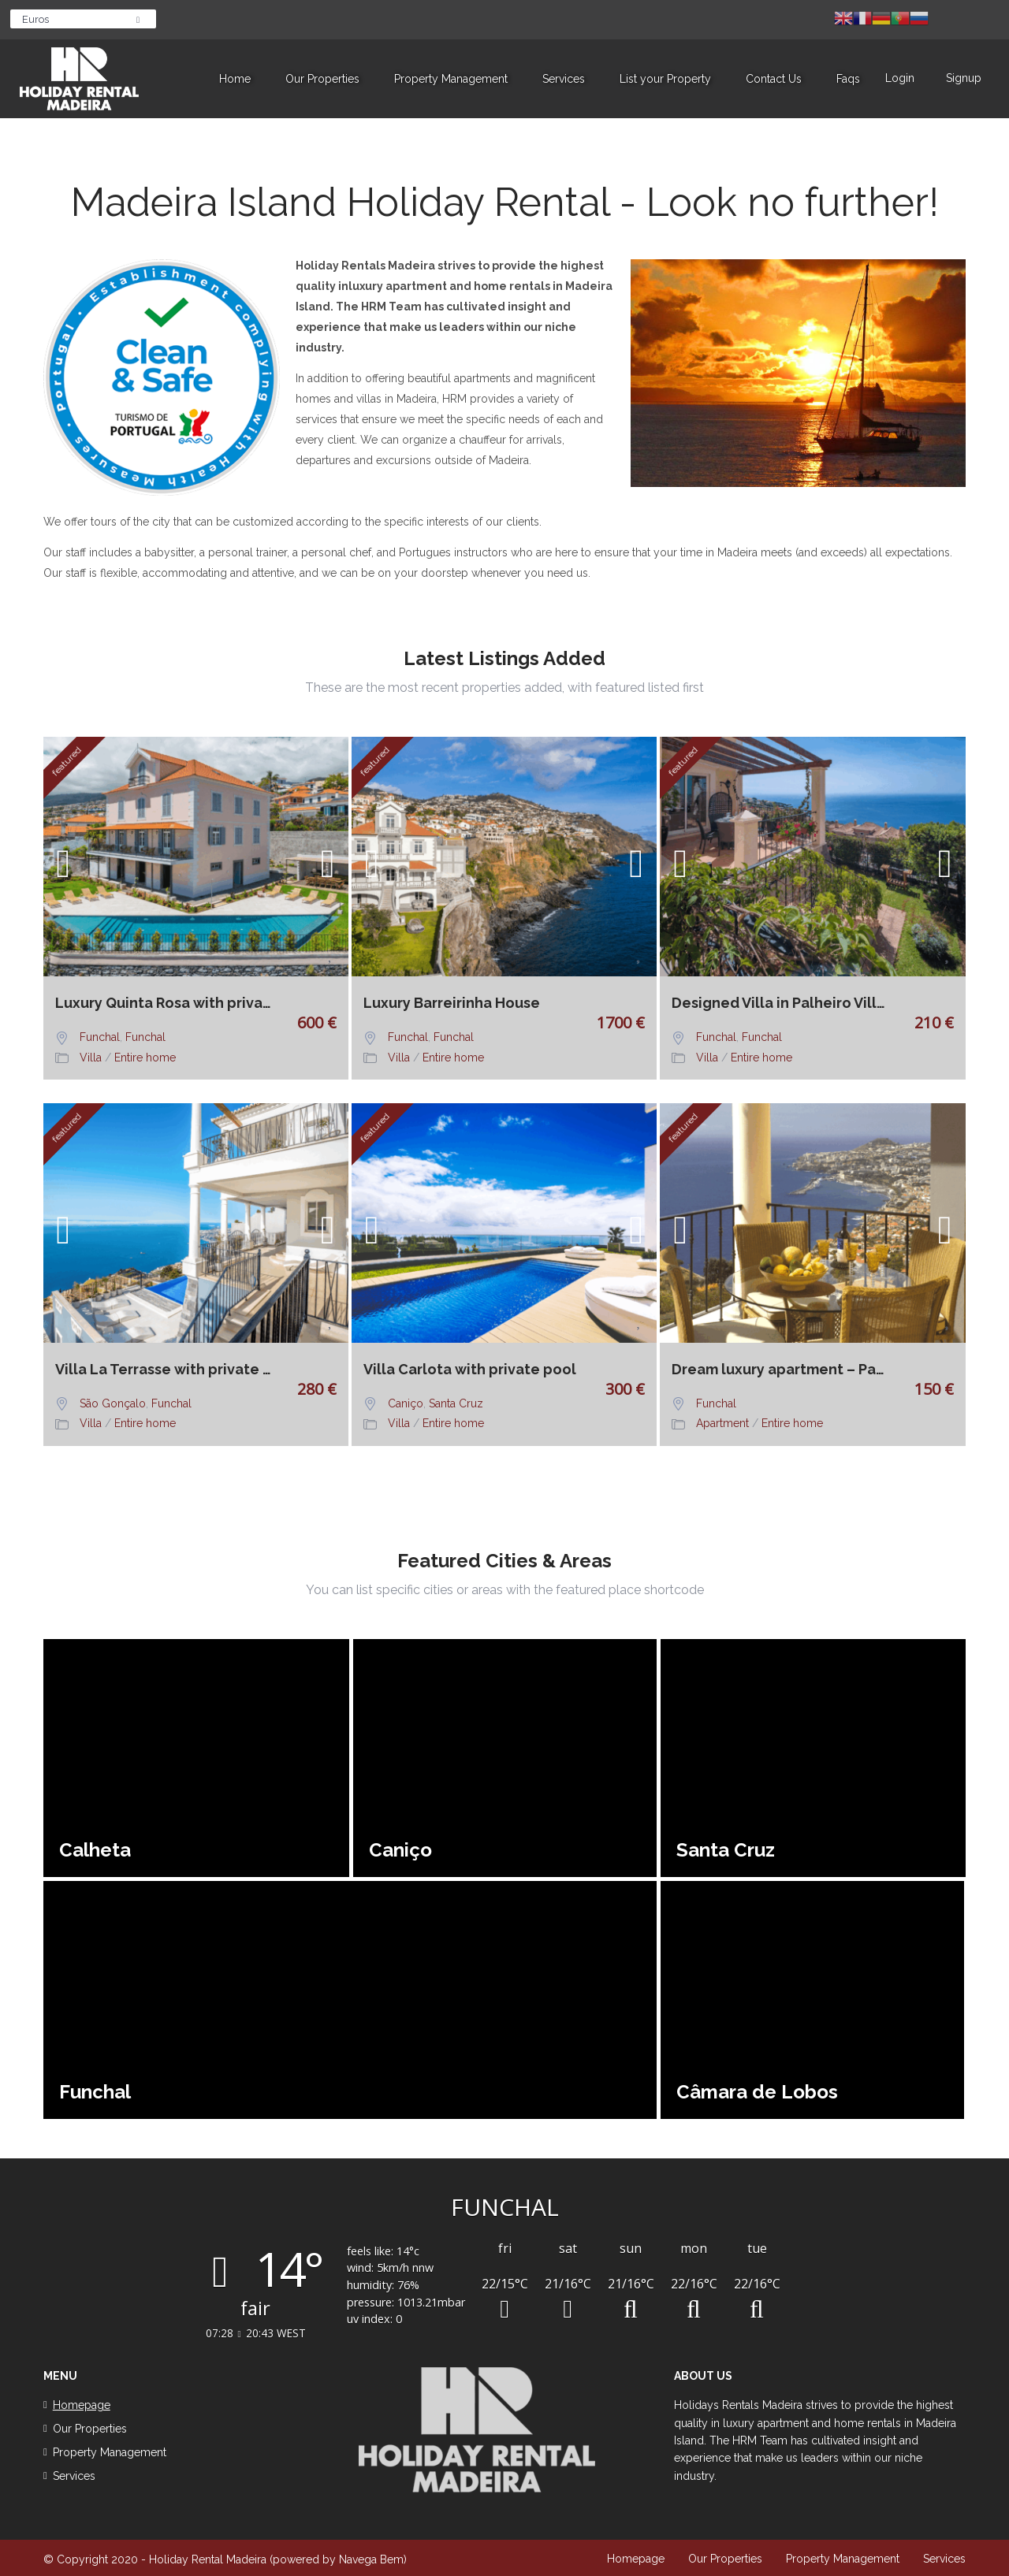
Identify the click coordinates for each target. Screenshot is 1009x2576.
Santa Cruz (456, 1403)
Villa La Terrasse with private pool (168, 1369)
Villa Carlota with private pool (469, 1369)
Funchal (100, 1037)
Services (563, 78)
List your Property (665, 78)
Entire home (145, 1057)
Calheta (95, 1849)
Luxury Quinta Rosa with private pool (168, 1003)
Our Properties (322, 78)
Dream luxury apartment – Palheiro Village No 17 (784, 1369)
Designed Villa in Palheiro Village (784, 1003)
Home (235, 78)
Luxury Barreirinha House (451, 1003)
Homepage (636, 2558)
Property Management (451, 78)
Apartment (722, 1423)
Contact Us (774, 78)
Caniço (405, 1403)
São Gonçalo (113, 1403)
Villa (91, 1057)
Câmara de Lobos (757, 2091)
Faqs (848, 78)
